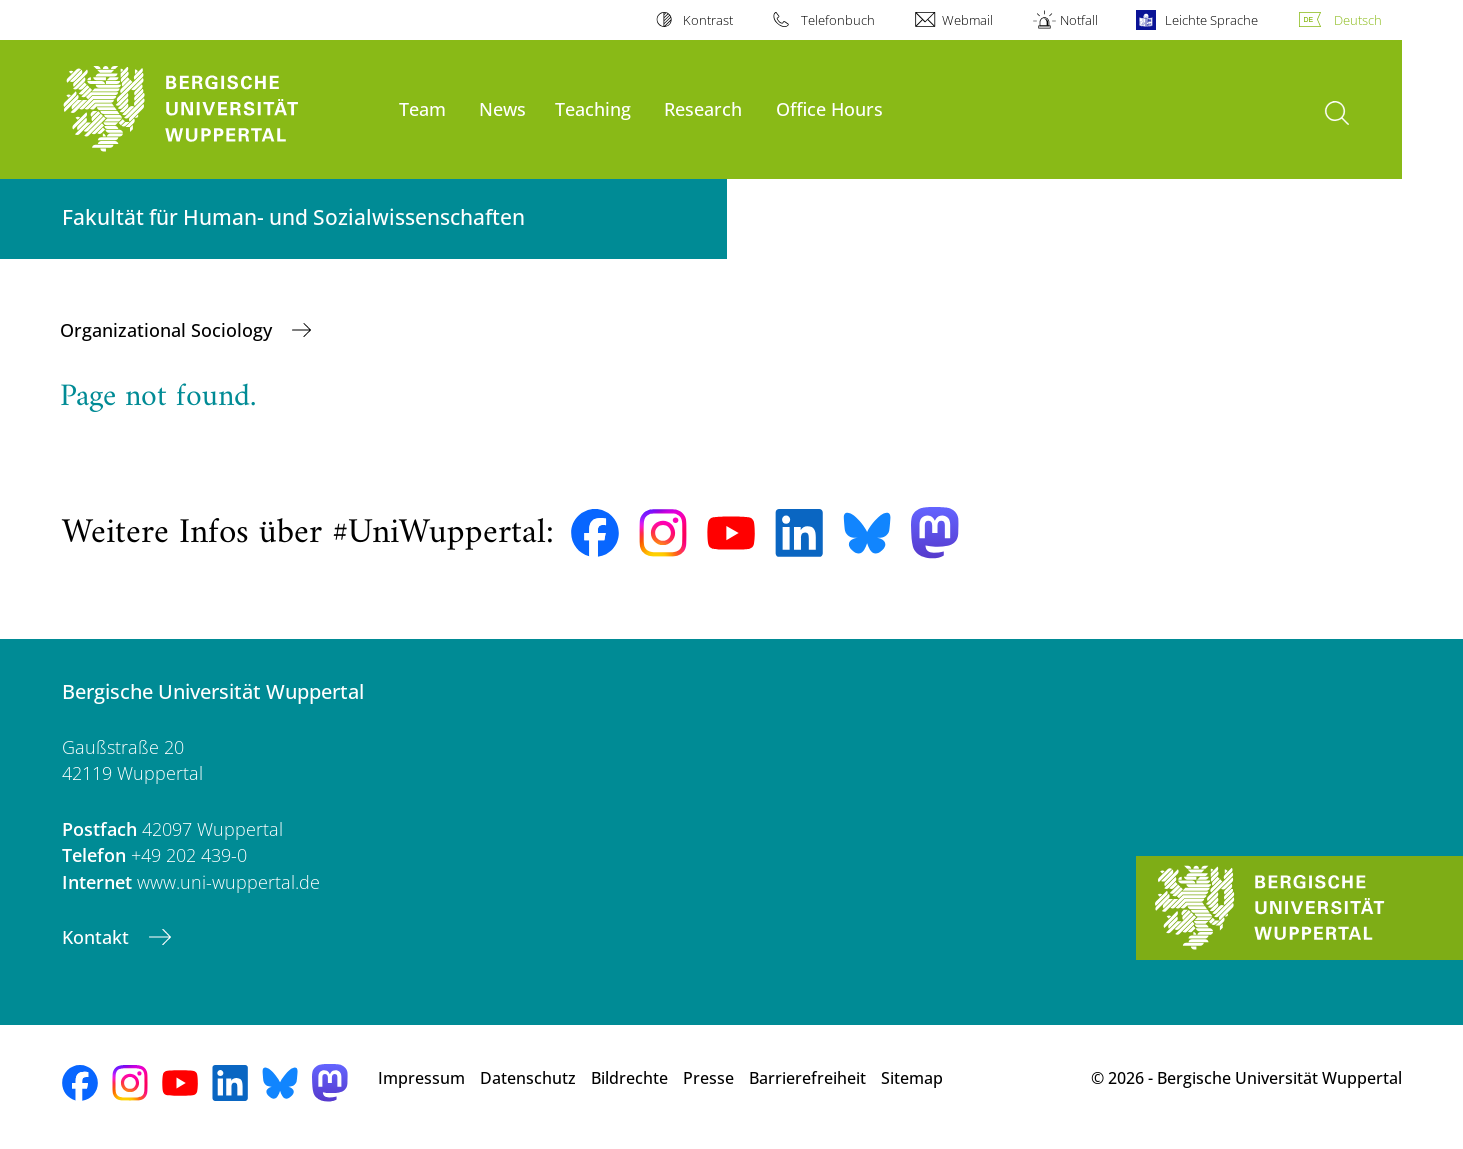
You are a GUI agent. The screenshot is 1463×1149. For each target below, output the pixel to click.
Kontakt (98, 937)
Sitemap (912, 1078)
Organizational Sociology (168, 330)
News (502, 108)
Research (703, 108)
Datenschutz (528, 1078)
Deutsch (1358, 20)
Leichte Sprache (1211, 20)
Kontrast (708, 20)
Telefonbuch (838, 20)
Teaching (593, 108)
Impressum (421, 1078)
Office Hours (829, 108)
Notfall (1079, 20)
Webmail (967, 20)
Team (422, 108)
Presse (708, 1078)
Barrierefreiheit (807, 1078)
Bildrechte (629, 1078)
